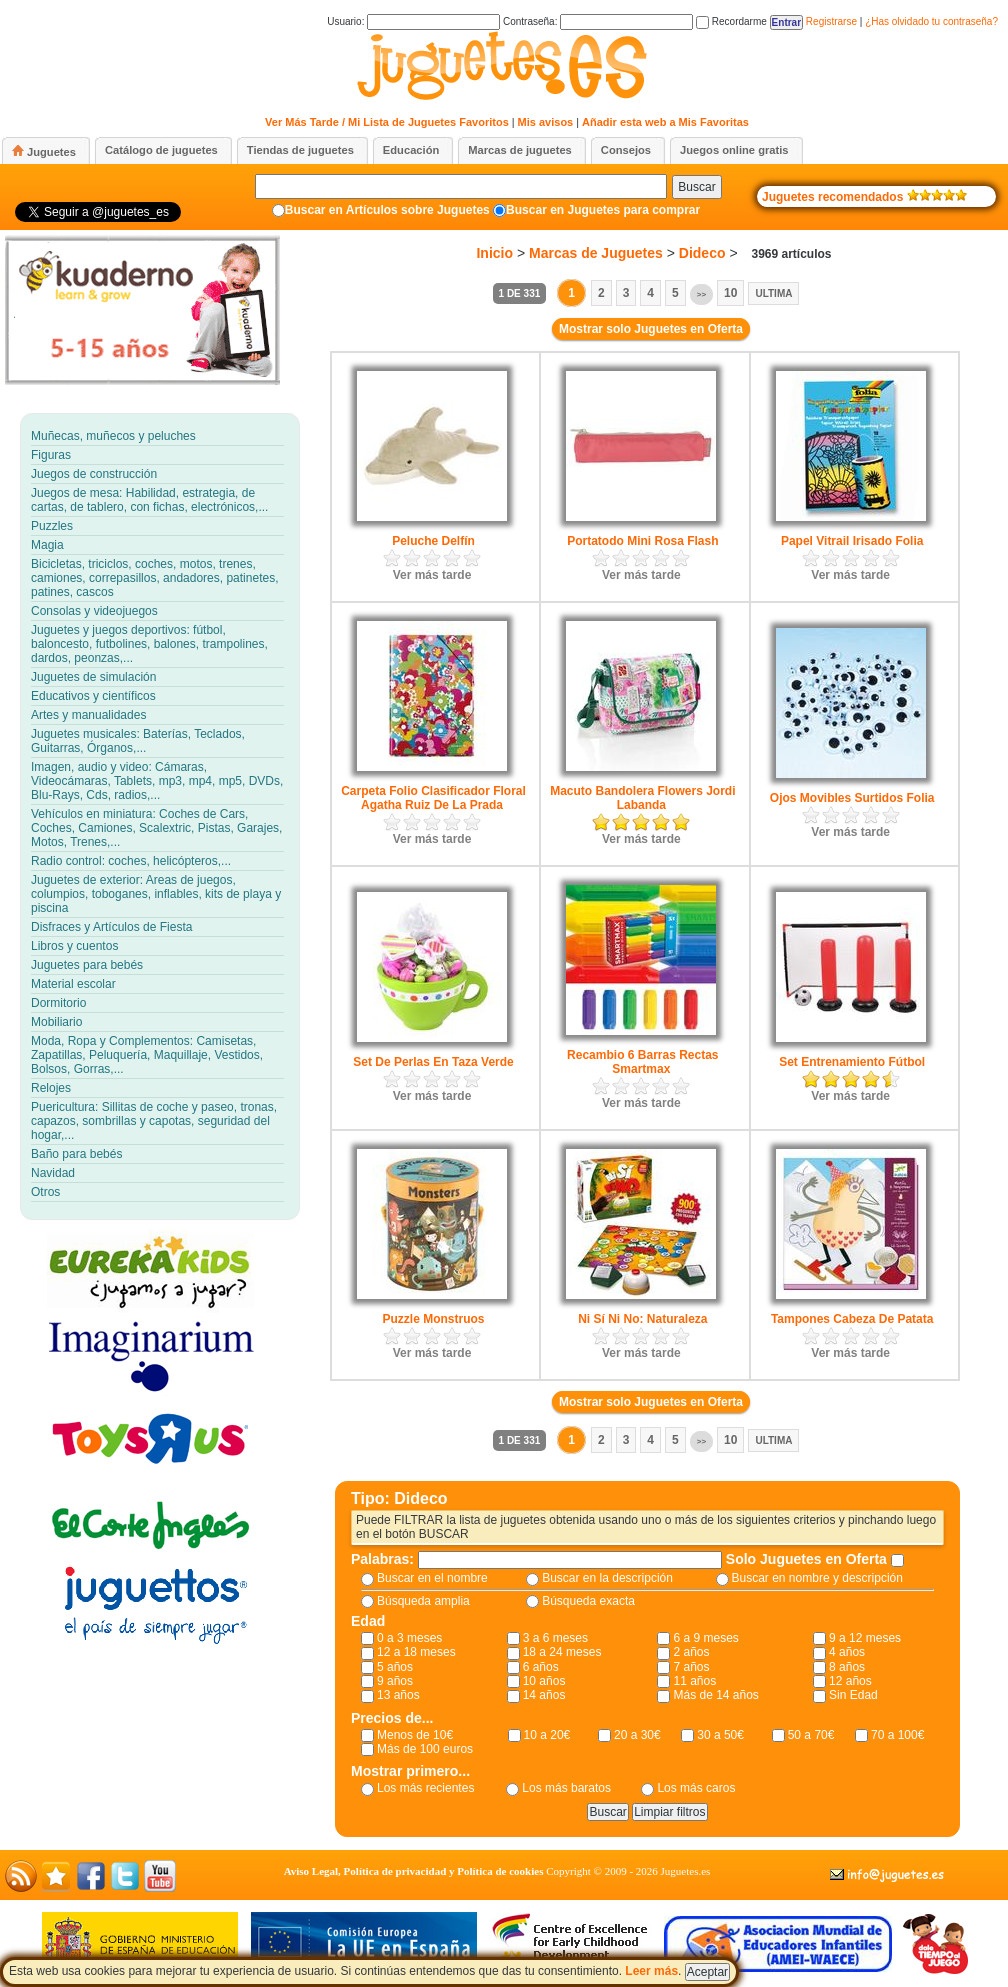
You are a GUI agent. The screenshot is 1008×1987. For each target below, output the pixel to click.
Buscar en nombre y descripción (817, 1578)
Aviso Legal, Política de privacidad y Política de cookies (414, 1871)
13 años (398, 1695)
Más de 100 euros (425, 1749)
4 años (847, 1652)
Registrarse (831, 21)
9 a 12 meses (865, 1638)
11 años (694, 1681)
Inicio (494, 253)
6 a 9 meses (705, 1638)
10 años (544, 1681)
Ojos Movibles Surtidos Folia (852, 798)
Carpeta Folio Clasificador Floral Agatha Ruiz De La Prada (433, 798)
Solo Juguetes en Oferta (808, 1559)
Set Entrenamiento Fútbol (852, 1062)
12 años (850, 1681)
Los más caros (696, 1788)
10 (730, 293)
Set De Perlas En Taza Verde (433, 1062)
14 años (544, 1695)
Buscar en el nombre (432, 1578)
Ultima (773, 293)
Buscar (696, 187)
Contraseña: (598, 21)
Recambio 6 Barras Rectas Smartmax (642, 1062)
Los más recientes (425, 1788)
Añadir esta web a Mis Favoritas (665, 122)
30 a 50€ (720, 1735)
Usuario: (413, 21)
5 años (395, 1667)
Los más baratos (566, 1788)
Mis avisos (546, 122)
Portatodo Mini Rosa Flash (642, 541)
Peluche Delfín (433, 541)
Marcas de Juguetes (596, 253)
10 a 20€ (547, 1735)
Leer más (651, 1971)
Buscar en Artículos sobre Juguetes (387, 210)
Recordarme (731, 21)
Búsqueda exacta (588, 1601)
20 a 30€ (637, 1735)
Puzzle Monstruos (433, 1319)
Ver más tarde (432, 575)
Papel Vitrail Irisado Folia (852, 541)
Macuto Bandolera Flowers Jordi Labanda (642, 798)
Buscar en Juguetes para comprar (603, 210)
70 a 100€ (897, 1735)
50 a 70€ (811, 1735)
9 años (395, 1681)
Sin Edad (853, 1695)
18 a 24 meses (562, 1652)
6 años (541, 1667)
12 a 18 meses (416, 1652)
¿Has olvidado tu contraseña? (931, 21)
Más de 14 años (715, 1695)
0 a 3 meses (409, 1638)
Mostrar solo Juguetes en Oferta (651, 329)
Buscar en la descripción (607, 1578)
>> (701, 294)
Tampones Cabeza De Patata (852, 1319)
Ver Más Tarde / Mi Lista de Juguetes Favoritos (387, 122)
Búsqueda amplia (423, 1601)
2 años (691, 1652)
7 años (691, 1667)
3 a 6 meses (555, 1638)
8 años (847, 1667)
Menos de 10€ (415, 1735)
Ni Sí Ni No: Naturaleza (642, 1319)
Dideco (702, 253)
